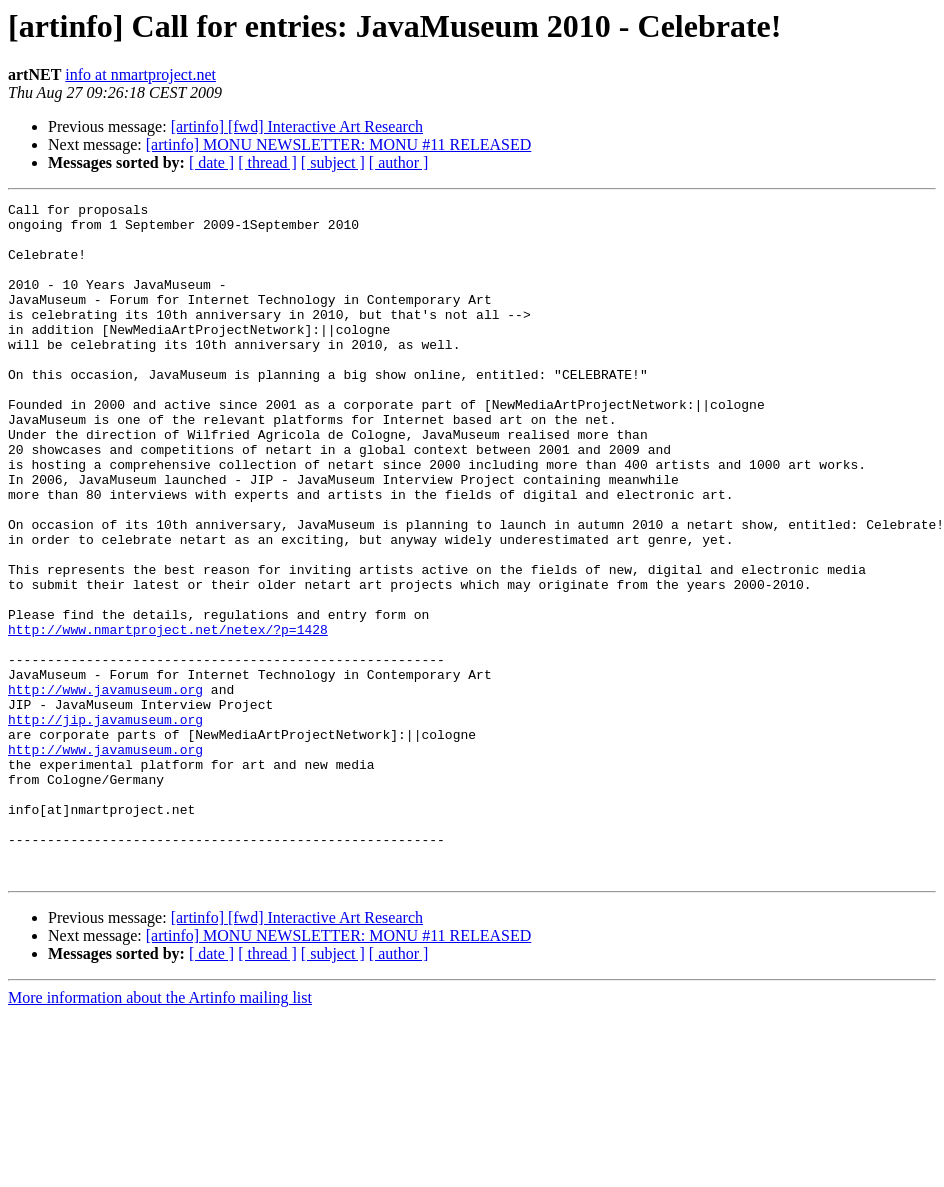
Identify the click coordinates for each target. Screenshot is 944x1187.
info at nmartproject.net (140, 74)
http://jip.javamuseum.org (105, 824)
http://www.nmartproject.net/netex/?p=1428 (168, 716)
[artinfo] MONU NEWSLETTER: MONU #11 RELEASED (339, 144)
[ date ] (211, 162)
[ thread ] (267, 162)
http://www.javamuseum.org (105, 788)
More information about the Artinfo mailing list (160, 1132)
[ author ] (399, 162)
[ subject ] (333, 162)
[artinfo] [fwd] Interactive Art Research (297, 126)
